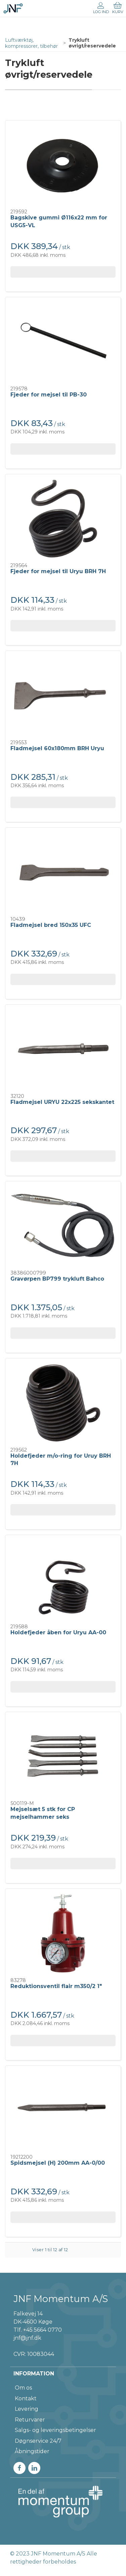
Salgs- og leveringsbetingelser (55, 2430)
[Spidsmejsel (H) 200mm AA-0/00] (63, 2110)
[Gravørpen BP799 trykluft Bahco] (63, 1225)
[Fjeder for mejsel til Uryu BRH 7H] (63, 518)
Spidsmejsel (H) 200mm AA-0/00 (57, 2163)
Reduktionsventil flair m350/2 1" (56, 1986)
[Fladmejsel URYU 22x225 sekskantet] (63, 1049)
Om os (23, 2387)
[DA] (13, 8)
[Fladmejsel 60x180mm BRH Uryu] (63, 695)
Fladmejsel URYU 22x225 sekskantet (62, 1102)
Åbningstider (32, 2451)
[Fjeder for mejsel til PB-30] (63, 341)
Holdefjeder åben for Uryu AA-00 (58, 1632)
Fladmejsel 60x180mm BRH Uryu (57, 748)
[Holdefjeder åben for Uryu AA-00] (63, 1579)
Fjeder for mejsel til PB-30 (48, 394)
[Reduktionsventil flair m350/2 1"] (63, 1933)
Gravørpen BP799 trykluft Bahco (57, 1279)
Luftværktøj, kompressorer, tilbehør (31, 43)
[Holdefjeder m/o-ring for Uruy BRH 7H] (63, 1402)
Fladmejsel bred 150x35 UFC (50, 925)
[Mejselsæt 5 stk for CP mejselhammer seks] (63, 1756)
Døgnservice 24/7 (38, 2441)
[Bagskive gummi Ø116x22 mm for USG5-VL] (63, 165)
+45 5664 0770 (42, 2330)
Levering (26, 2409)
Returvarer (30, 2419)
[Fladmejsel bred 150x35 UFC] (63, 872)
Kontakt (26, 2398)
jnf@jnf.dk (27, 2338)
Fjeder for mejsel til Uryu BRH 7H (58, 571)
